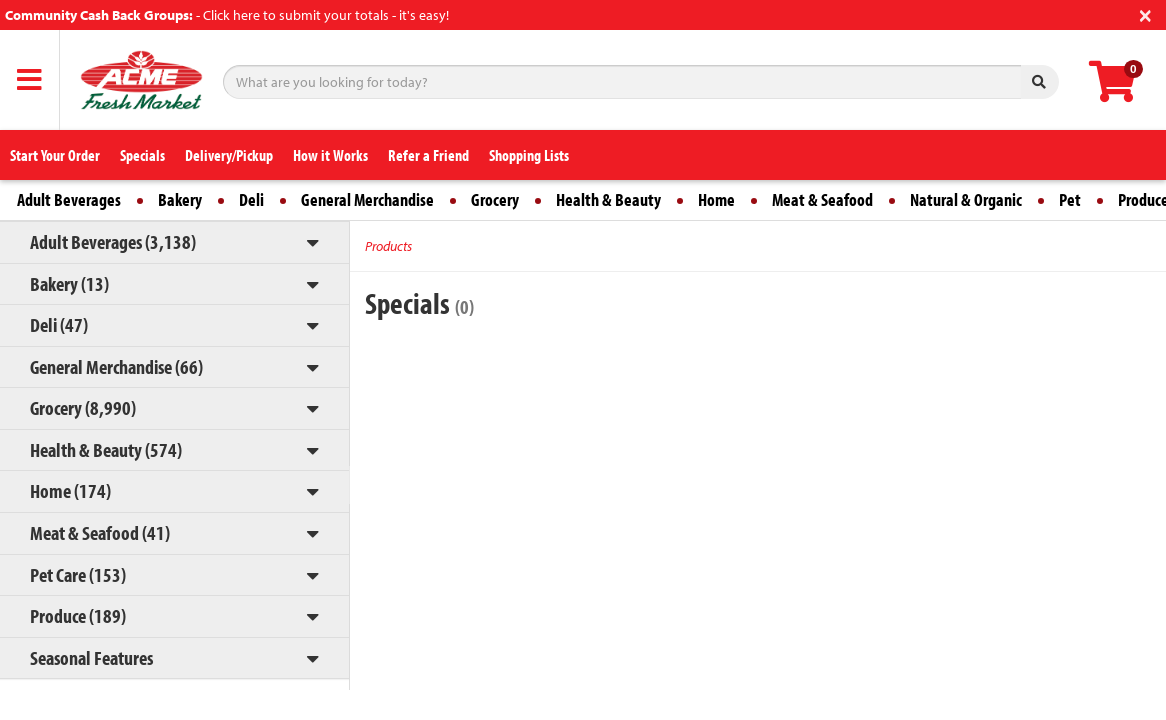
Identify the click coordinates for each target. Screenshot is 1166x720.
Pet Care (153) (78, 574)
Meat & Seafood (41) (100, 532)
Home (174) (70, 490)
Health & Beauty (608, 199)
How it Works (330, 155)
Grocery (495, 199)
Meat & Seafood (822, 199)
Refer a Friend (428, 155)
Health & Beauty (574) (106, 449)
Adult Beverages (69, 199)
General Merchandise (367, 199)
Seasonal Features (91, 657)
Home (716, 199)
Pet (1070, 199)
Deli (251, 199)
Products (388, 246)
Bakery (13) (69, 283)
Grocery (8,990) (83, 407)
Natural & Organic (966, 199)
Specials (142, 155)
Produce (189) (78, 615)
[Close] (1145, 13)
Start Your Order (55, 155)
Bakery (180, 199)
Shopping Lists (529, 155)
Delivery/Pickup (229, 155)
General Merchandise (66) (116, 366)
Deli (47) (59, 324)
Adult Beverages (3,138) (113, 241)
